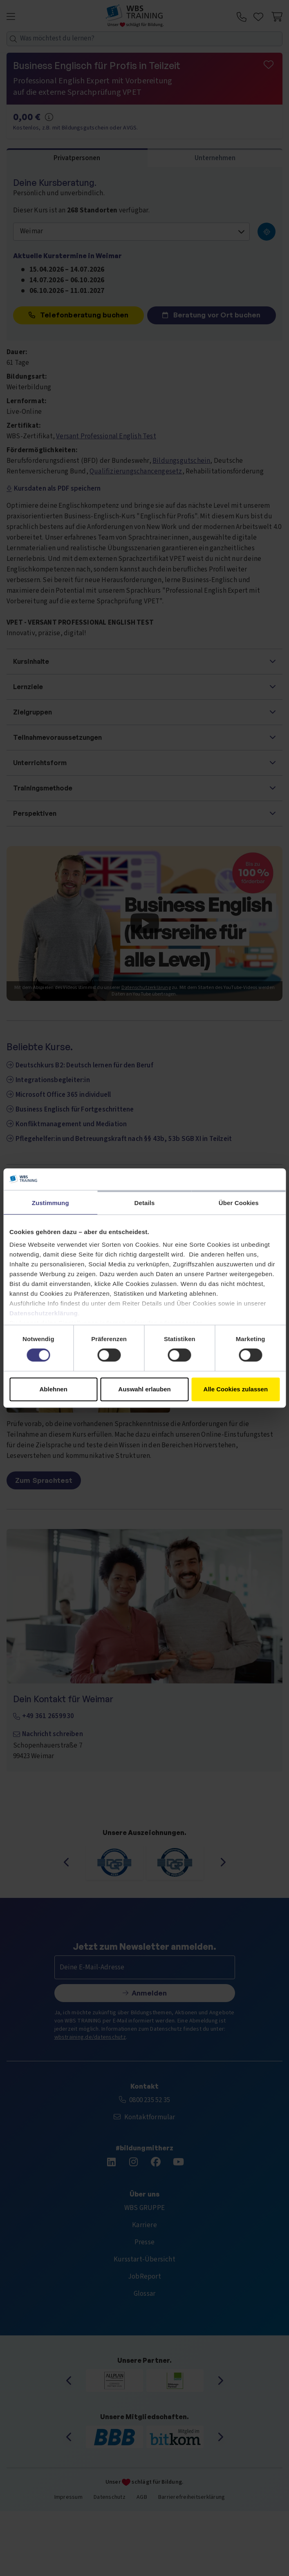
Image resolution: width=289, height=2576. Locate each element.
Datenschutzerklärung (43, 1313)
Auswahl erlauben (144, 1389)
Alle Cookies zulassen (236, 1389)
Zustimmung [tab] (50, 1202)
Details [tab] (144, 1202)
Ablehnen (53, 1389)
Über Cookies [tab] (239, 1202)
